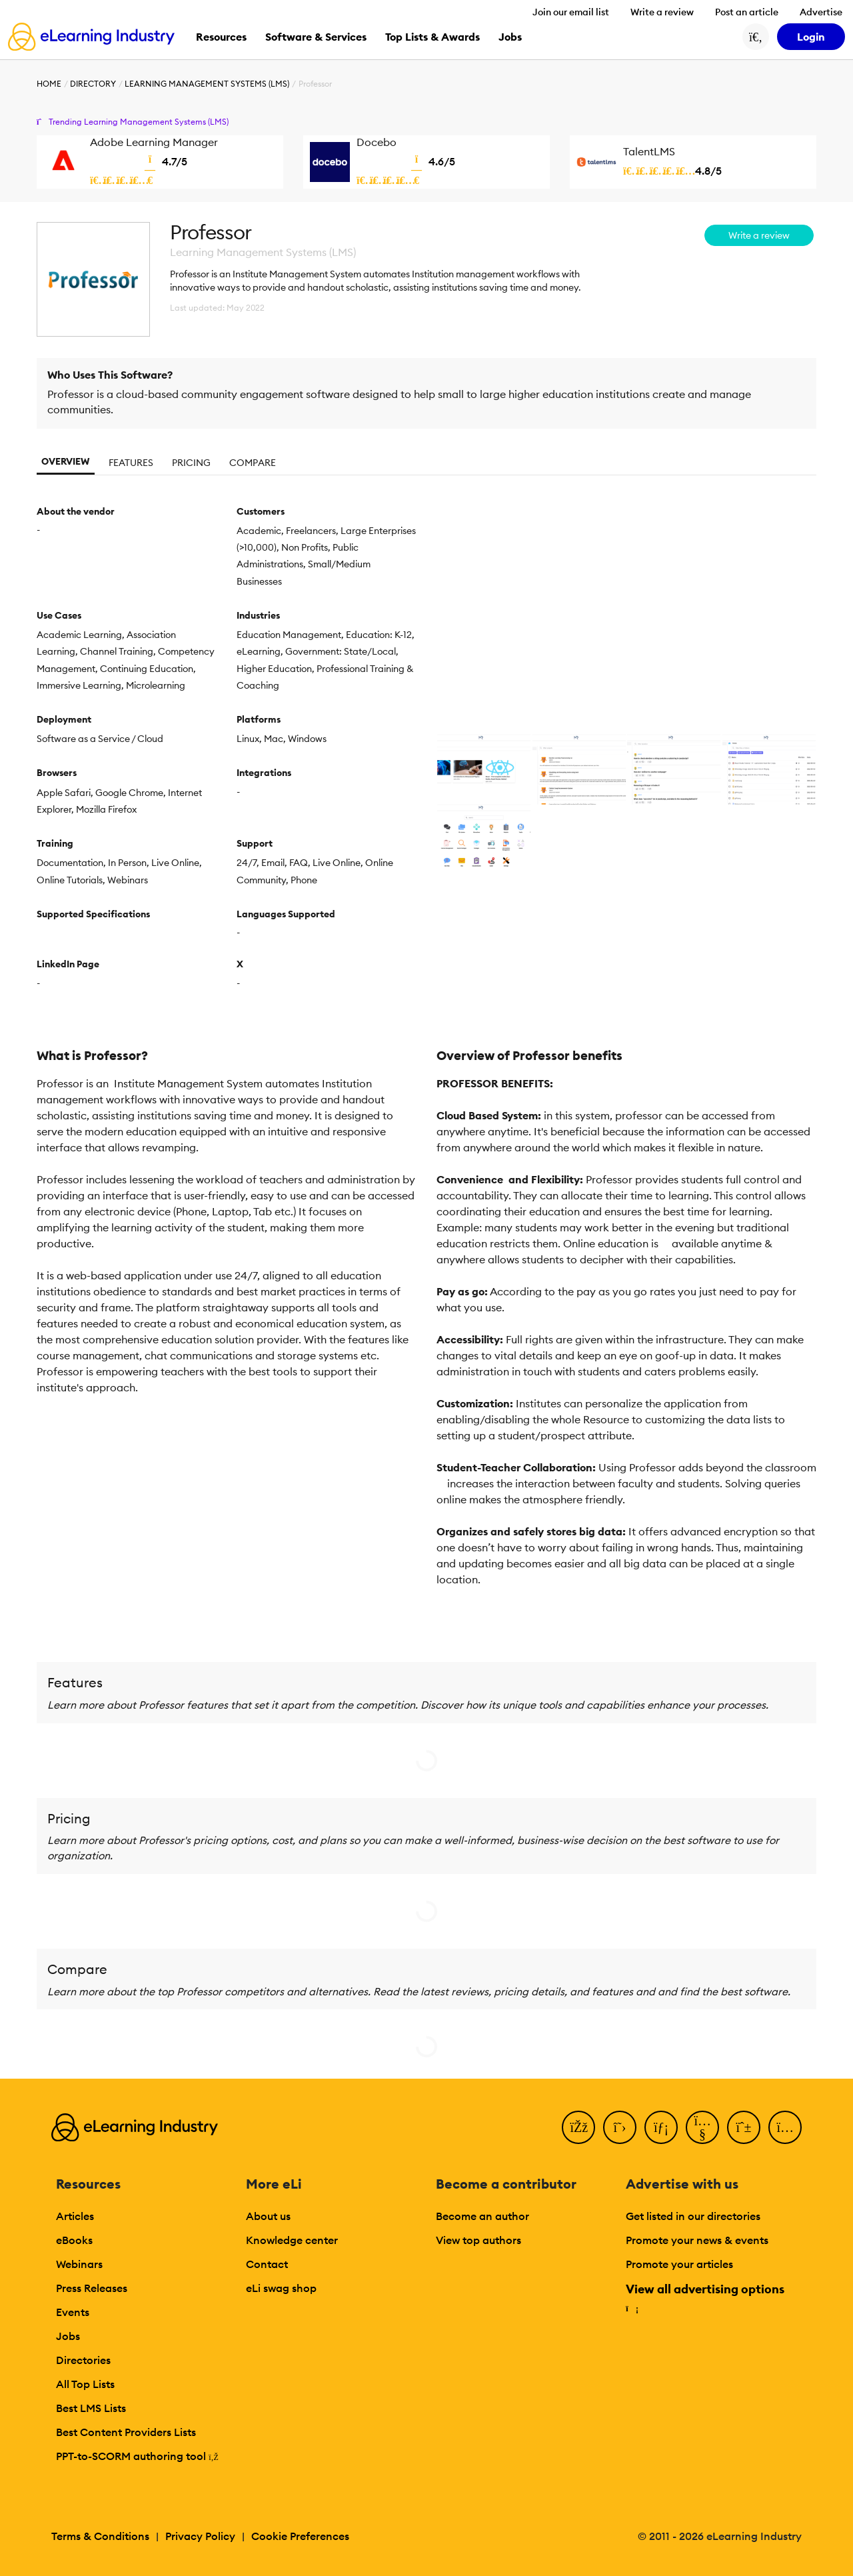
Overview (65, 461)
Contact (267, 2264)
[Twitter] (619, 2127)
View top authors (478, 2240)
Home (49, 84)
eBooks (74, 2240)
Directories (83, 2360)
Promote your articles (679, 2264)
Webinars (79, 2264)
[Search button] (755, 36)
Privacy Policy (200, 2536)
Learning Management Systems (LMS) (207, 84)
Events (72, 2312)
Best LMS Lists (91, 2408)
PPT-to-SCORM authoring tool (137, 2456)
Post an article (746, 12)
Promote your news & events (697, 2240)
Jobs (68, 2336)
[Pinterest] (743, 2127)
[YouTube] (702, 2127)
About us (268, 2216)
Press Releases (91, 2288)
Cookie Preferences (300, 2536)
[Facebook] (578, 2127)
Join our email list (570, 12)
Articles (75, 2216)
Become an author (482, 2216)
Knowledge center (292, 2240)
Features (131, 463)
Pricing (191, 463)
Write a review (662, 12)
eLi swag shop (281, 2288)
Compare (252, 463)
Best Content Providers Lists (126, 2432)
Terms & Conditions (100, 2536)
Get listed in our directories (693, 2216)
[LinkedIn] (661, 2127)
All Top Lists (85, 2384)
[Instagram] (785, 2127)
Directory (93, 84)
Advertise (821, 12)
